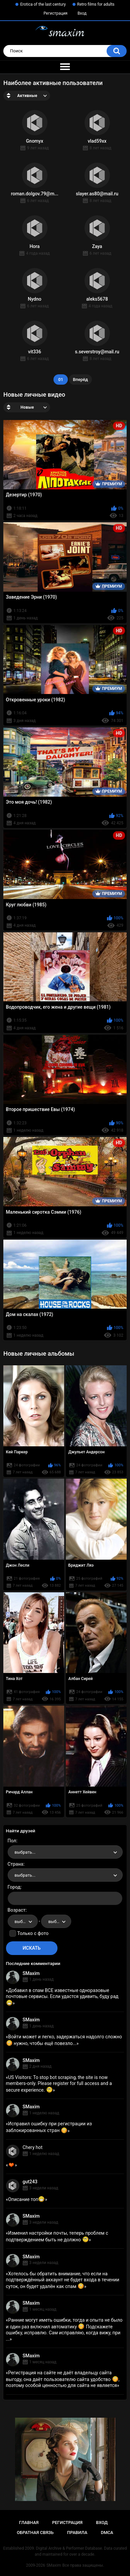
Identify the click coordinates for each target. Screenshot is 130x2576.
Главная (29, 2522)
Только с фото (32, 1933)
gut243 (30, 2181)
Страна (15, 1864)
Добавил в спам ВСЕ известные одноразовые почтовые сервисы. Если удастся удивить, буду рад (62, 1997)
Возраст (17, 1910)
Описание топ (26, 2199)
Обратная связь (35, 2532)
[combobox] (65, 1852)
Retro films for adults (96, 4)
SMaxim (31, 1973)
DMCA (107, 2532)
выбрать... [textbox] (25, 1852)
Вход (82, 13)
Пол (12, 1840)
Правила (77, 2532)
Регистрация (55, 13)
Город (14, 1887)
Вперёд (80, 379)
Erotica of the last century (43, 4)
